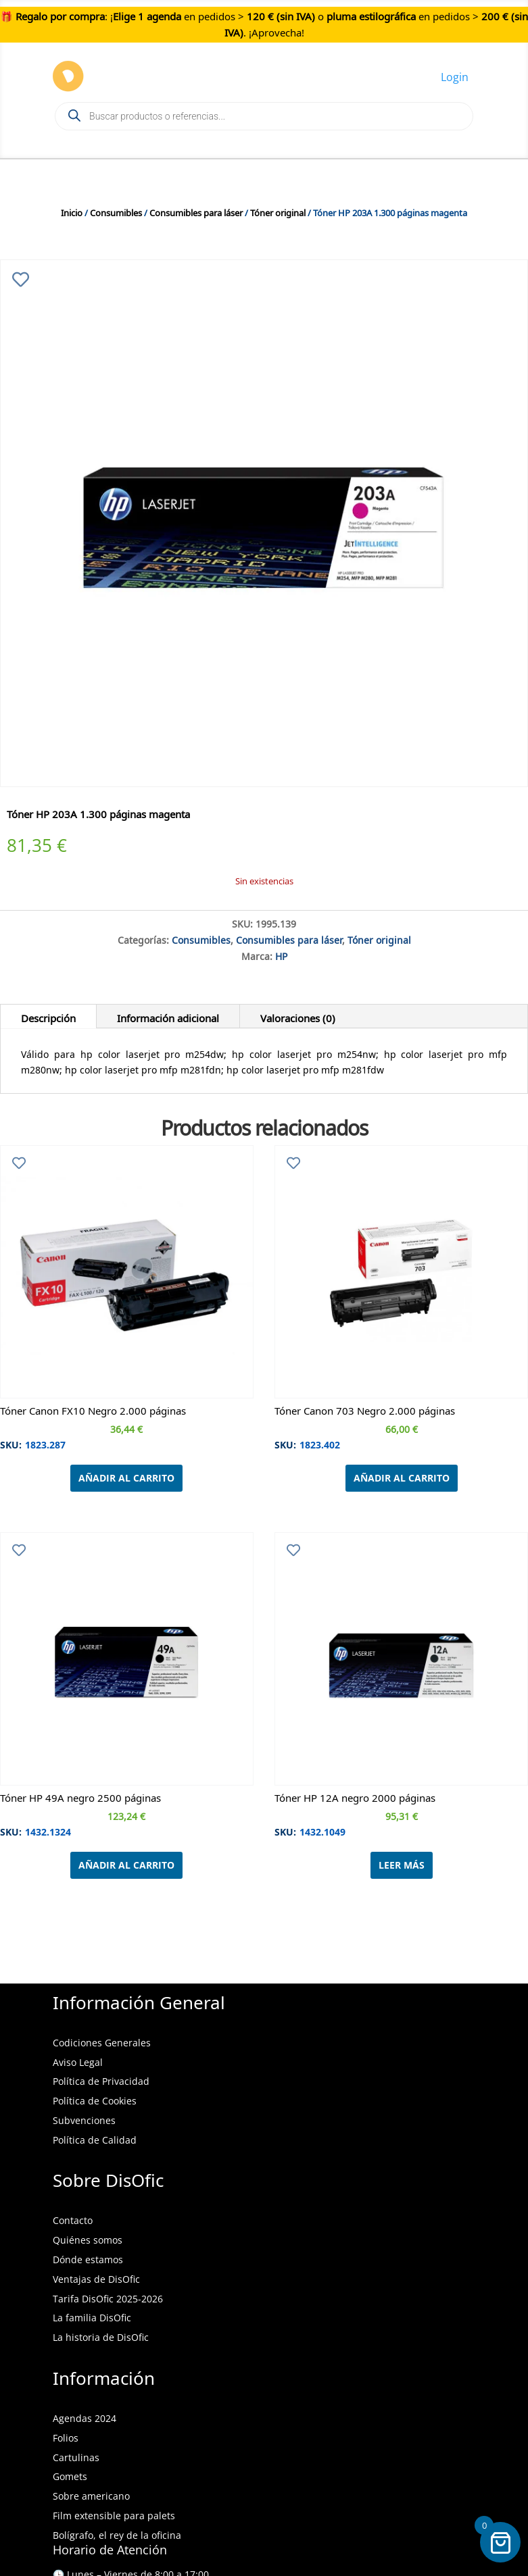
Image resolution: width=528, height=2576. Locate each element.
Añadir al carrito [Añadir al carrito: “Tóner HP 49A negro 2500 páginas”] (126, 1865)
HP (281, 954)
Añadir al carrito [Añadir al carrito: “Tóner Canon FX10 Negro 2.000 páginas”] (126, 1477)
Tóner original (278, 211)
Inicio (71, 211)
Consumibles (116, 211)
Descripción (48, 1016)
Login (455, 77)
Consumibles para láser (196, 211)
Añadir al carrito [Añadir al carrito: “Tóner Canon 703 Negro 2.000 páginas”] (402, 1477)
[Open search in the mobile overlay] (264, 116)
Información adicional (168, 1016)
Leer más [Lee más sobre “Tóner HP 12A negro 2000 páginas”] (402, 1865)
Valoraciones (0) (297, 1016)
